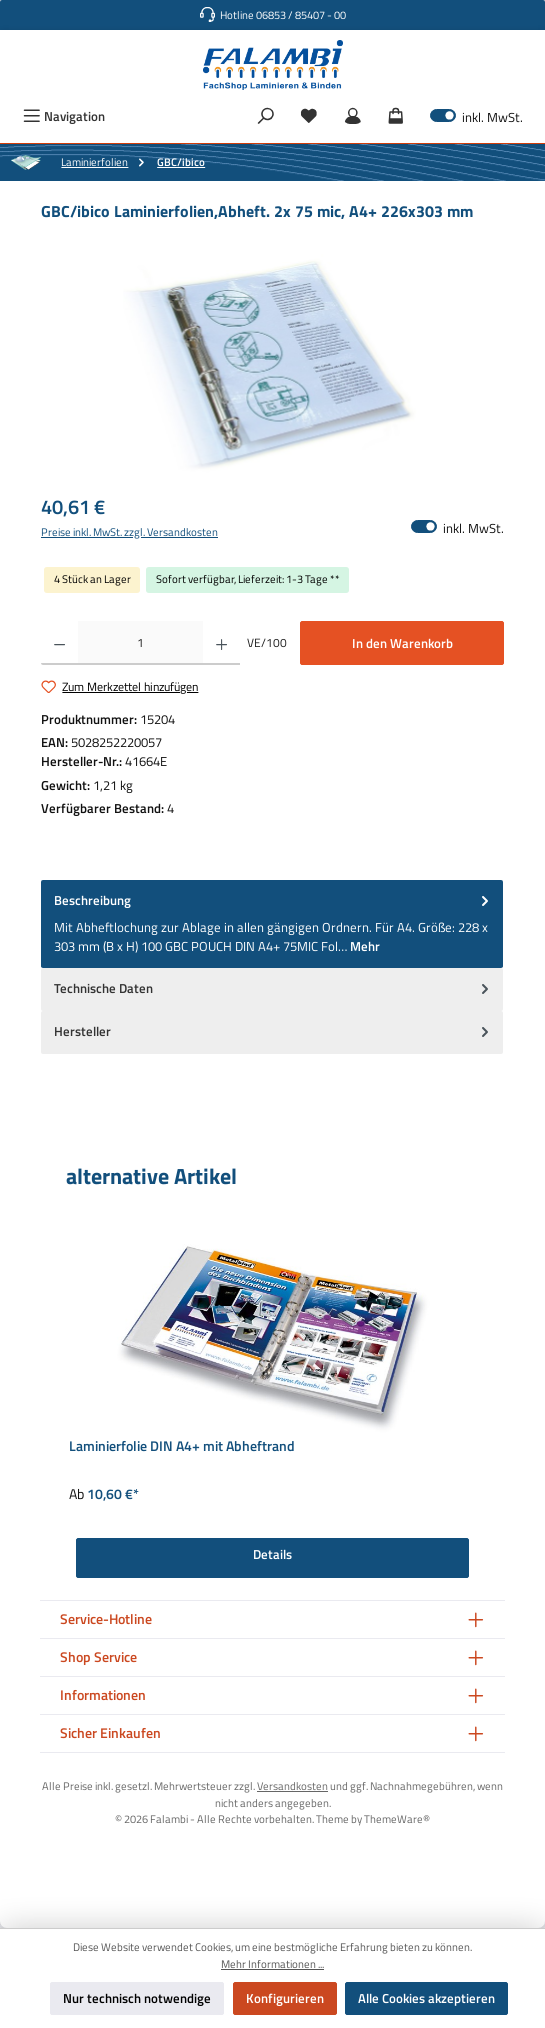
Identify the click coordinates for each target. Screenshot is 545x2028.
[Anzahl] (140, 643)
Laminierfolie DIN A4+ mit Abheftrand (182, 1447)
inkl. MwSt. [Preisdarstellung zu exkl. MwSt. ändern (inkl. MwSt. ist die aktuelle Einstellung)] (476, 116)
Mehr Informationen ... (272, 1964)
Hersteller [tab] (273, 1031)
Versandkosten (292, 1785)
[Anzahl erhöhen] (221, 643)
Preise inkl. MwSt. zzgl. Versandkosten (129, 532)
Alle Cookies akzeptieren (426, 1998)
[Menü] (64, 116)
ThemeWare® (397, 1818)
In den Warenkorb (402, 643)
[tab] (272, 924)
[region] (272, 366)
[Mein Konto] (353, 116)
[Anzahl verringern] (59, 643)
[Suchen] (266, 116)
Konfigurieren (285, 1998)
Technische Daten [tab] (273, 988)
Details (272, 1554)
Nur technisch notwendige (137, 1998)
